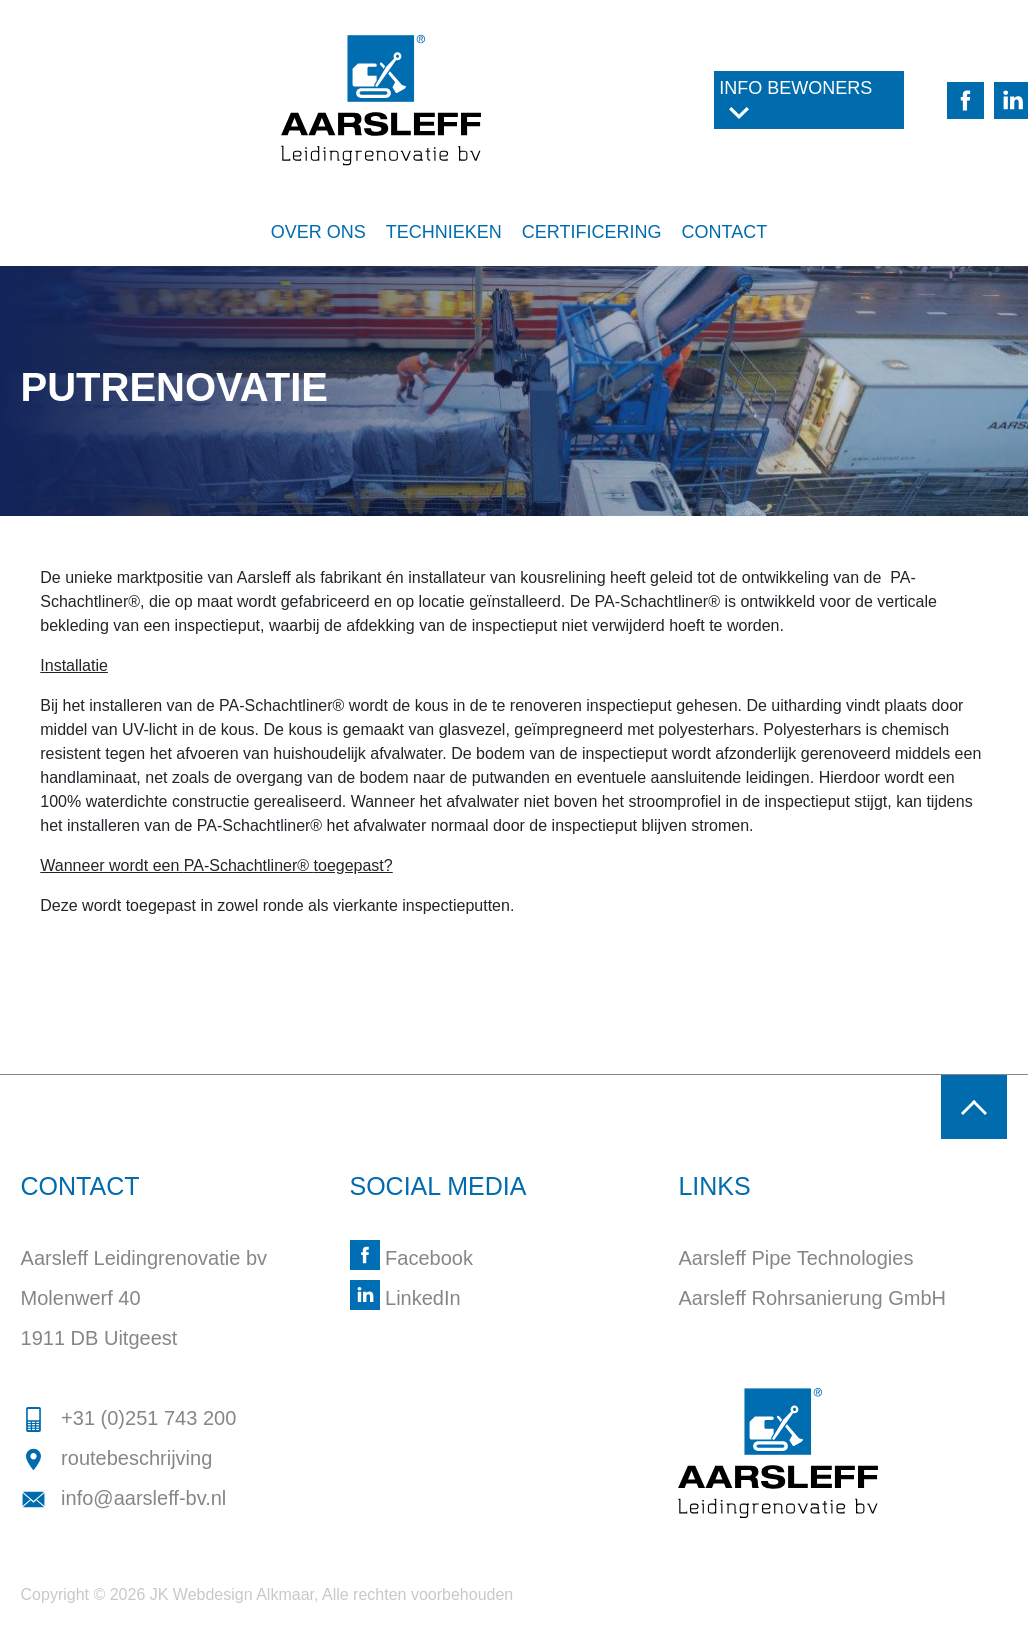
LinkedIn (405, 1298)
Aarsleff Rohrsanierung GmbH (812, 1298)
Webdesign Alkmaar (243, 1594)
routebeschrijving (117, 1458)
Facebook (411, 1258)
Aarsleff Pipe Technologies (795, 1258)
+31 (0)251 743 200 (129, 1418)
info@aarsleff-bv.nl (124, 1498)
